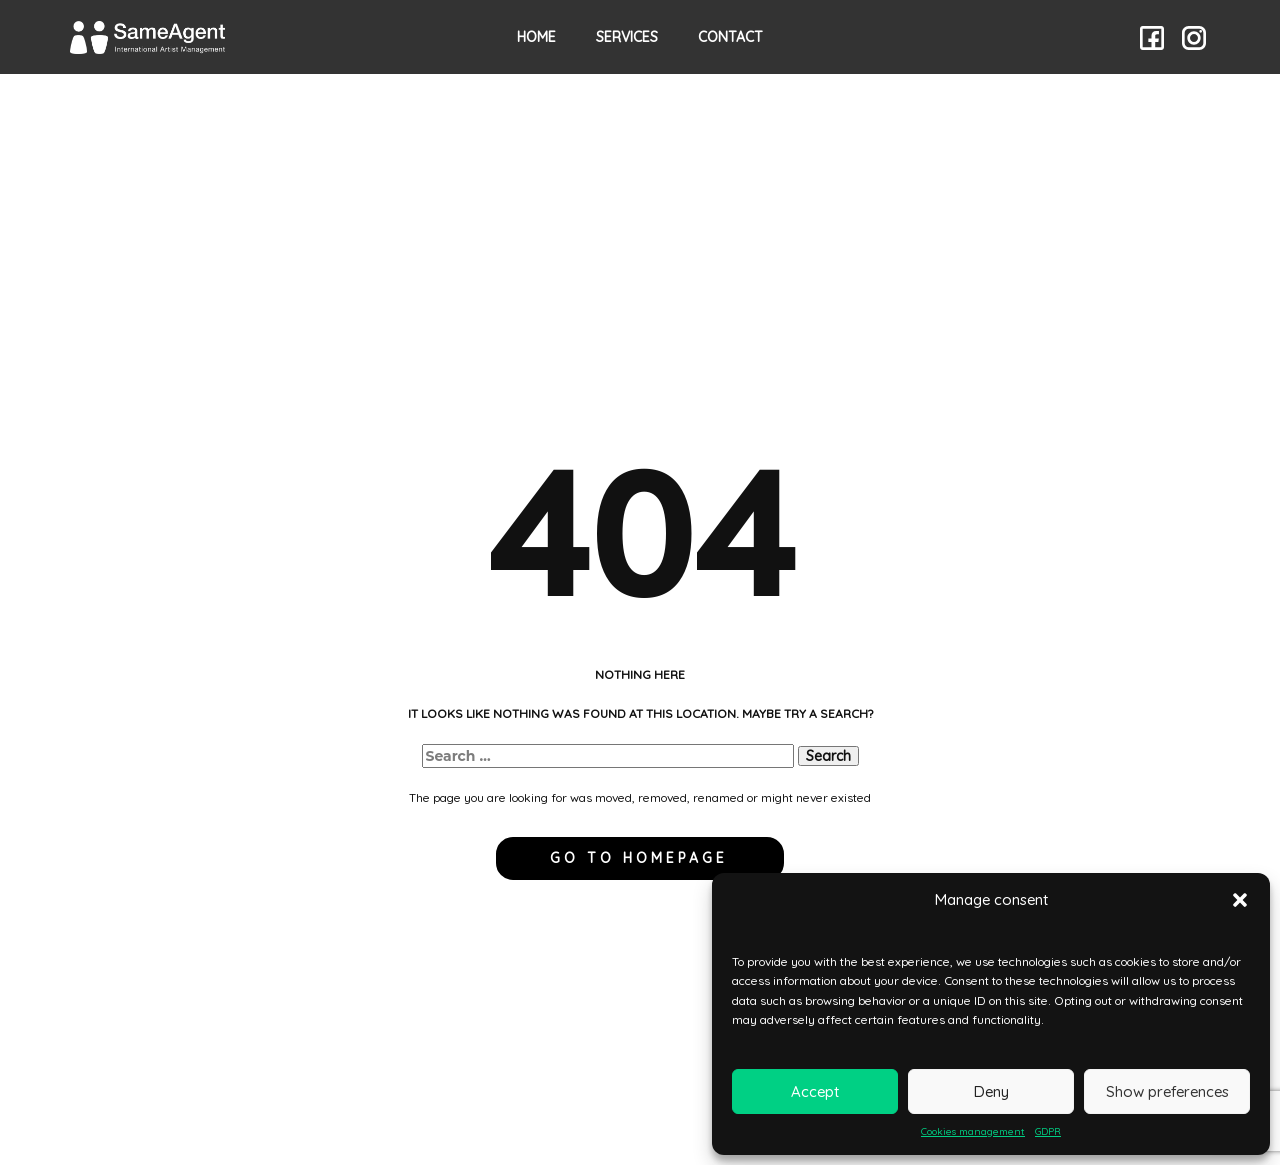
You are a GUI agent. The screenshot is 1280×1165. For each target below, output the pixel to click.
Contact (730, 37)
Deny (991, 1091)
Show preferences (1167, 1091)
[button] (1240, 900)
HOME (536, 37)
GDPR (1048, 1131)
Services (627, 37)
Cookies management (973, 1131)
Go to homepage (639, 858)
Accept (815, 1091)
